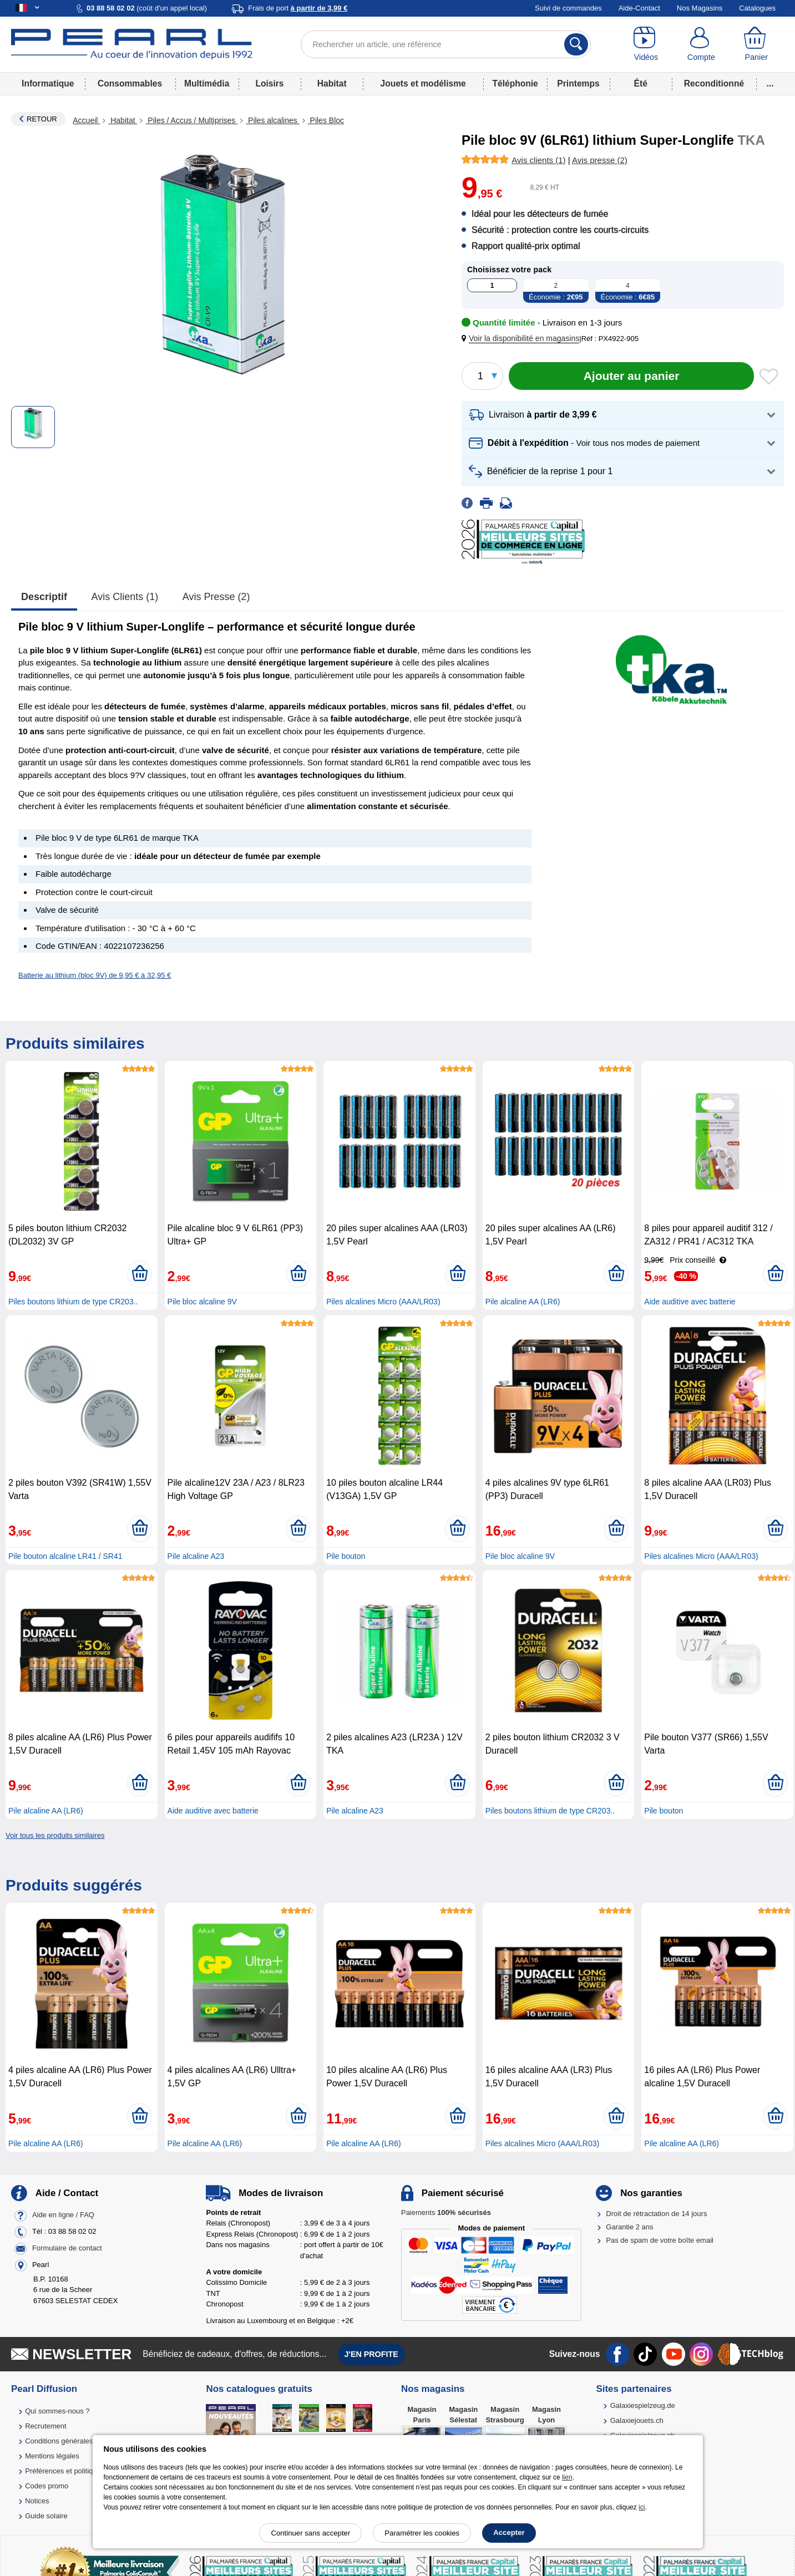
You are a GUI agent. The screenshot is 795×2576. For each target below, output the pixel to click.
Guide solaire (46, 2516)
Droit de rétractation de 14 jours (656, 2213)
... (770, 83)
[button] (522, 338)
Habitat (332, 83)
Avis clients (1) (125, 596)
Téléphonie (515, 83)
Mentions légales (52, 2456)
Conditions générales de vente (74, 2441)
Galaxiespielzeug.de (642, 2405)
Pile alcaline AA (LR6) (522, 1301)
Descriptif (44, 596)
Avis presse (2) (216, 596)
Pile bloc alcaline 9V (202, 1301)
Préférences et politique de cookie (79, 2471)
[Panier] (756, 44)
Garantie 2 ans (629, 2227)
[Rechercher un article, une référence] (445, 44)
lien (567, 2477)
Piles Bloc (326, 120)
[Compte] (701, 44)
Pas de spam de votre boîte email (659, 2240)
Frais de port (297, 8)
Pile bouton (345, 1556)
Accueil (86, 120)
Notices (37, 2501)
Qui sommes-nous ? (57, 2411)
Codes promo (46, 2486)
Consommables (130, 83)
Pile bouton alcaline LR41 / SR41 (65, 1556)
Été (640, 83)
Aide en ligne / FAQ (63, 2215)
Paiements (446, 2212)
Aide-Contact (639, 8)
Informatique (48, 83)
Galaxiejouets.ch (637, 2420)
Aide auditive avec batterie (689, 1301)
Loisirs (269, 83)
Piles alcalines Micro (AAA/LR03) (383, 1301)
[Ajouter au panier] (631, 376)
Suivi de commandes (568, 8)
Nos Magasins (699, 8)
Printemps (578, 83)
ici (642, 2507)
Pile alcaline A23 (196, 1556)
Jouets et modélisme (422, 83)
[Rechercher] (576, 44)
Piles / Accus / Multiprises (191, 120)
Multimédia (206, 83)
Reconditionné (714, 83)
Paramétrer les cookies (421, 2533)
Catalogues (757, 8)
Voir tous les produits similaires (55, 1835)
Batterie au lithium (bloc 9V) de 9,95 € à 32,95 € (94, 975)
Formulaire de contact (67, 2248)
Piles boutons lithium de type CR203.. (73, 1301)
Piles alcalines (273, 120)
